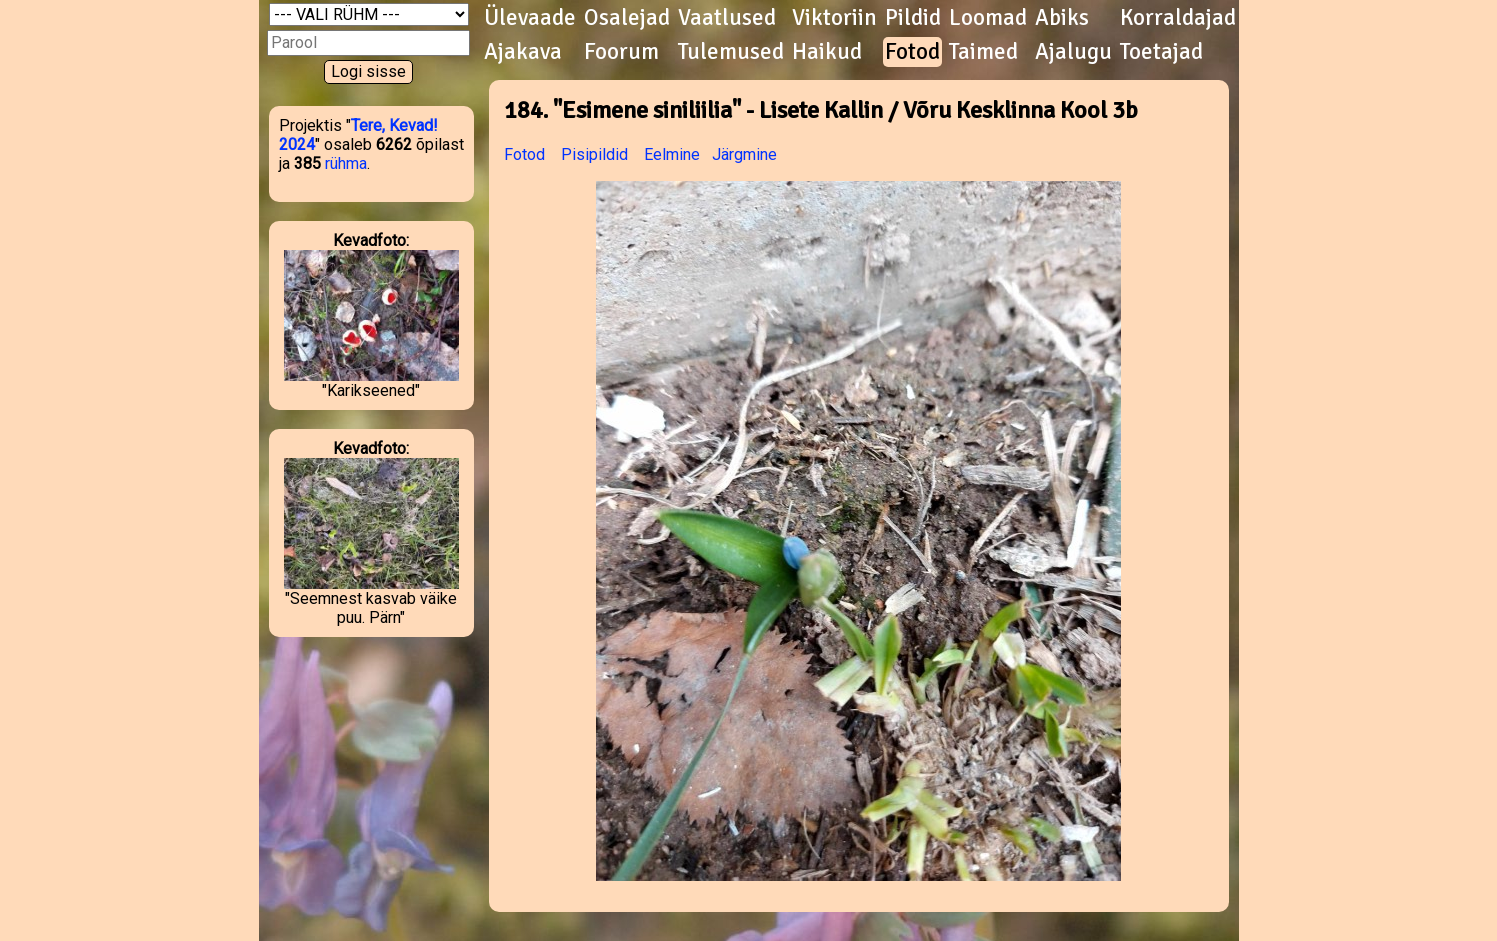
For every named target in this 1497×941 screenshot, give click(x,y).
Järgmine (744, 154)
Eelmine (672, 154)
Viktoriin (834, 18)
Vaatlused (727, 18)
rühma (346, 163)
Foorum (621, 52)
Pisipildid (594, 154)
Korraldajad (1178, 18)
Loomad (988, 18)
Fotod (912, 52)
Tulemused (731, 52)
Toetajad (1161, 52)
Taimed (983, 52)
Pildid (913, 18)
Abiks (1062, 18)
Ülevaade (530, 18)
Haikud (827, 52)
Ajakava (523, 52)
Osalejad (627, 18)
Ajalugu (1073, 52)
